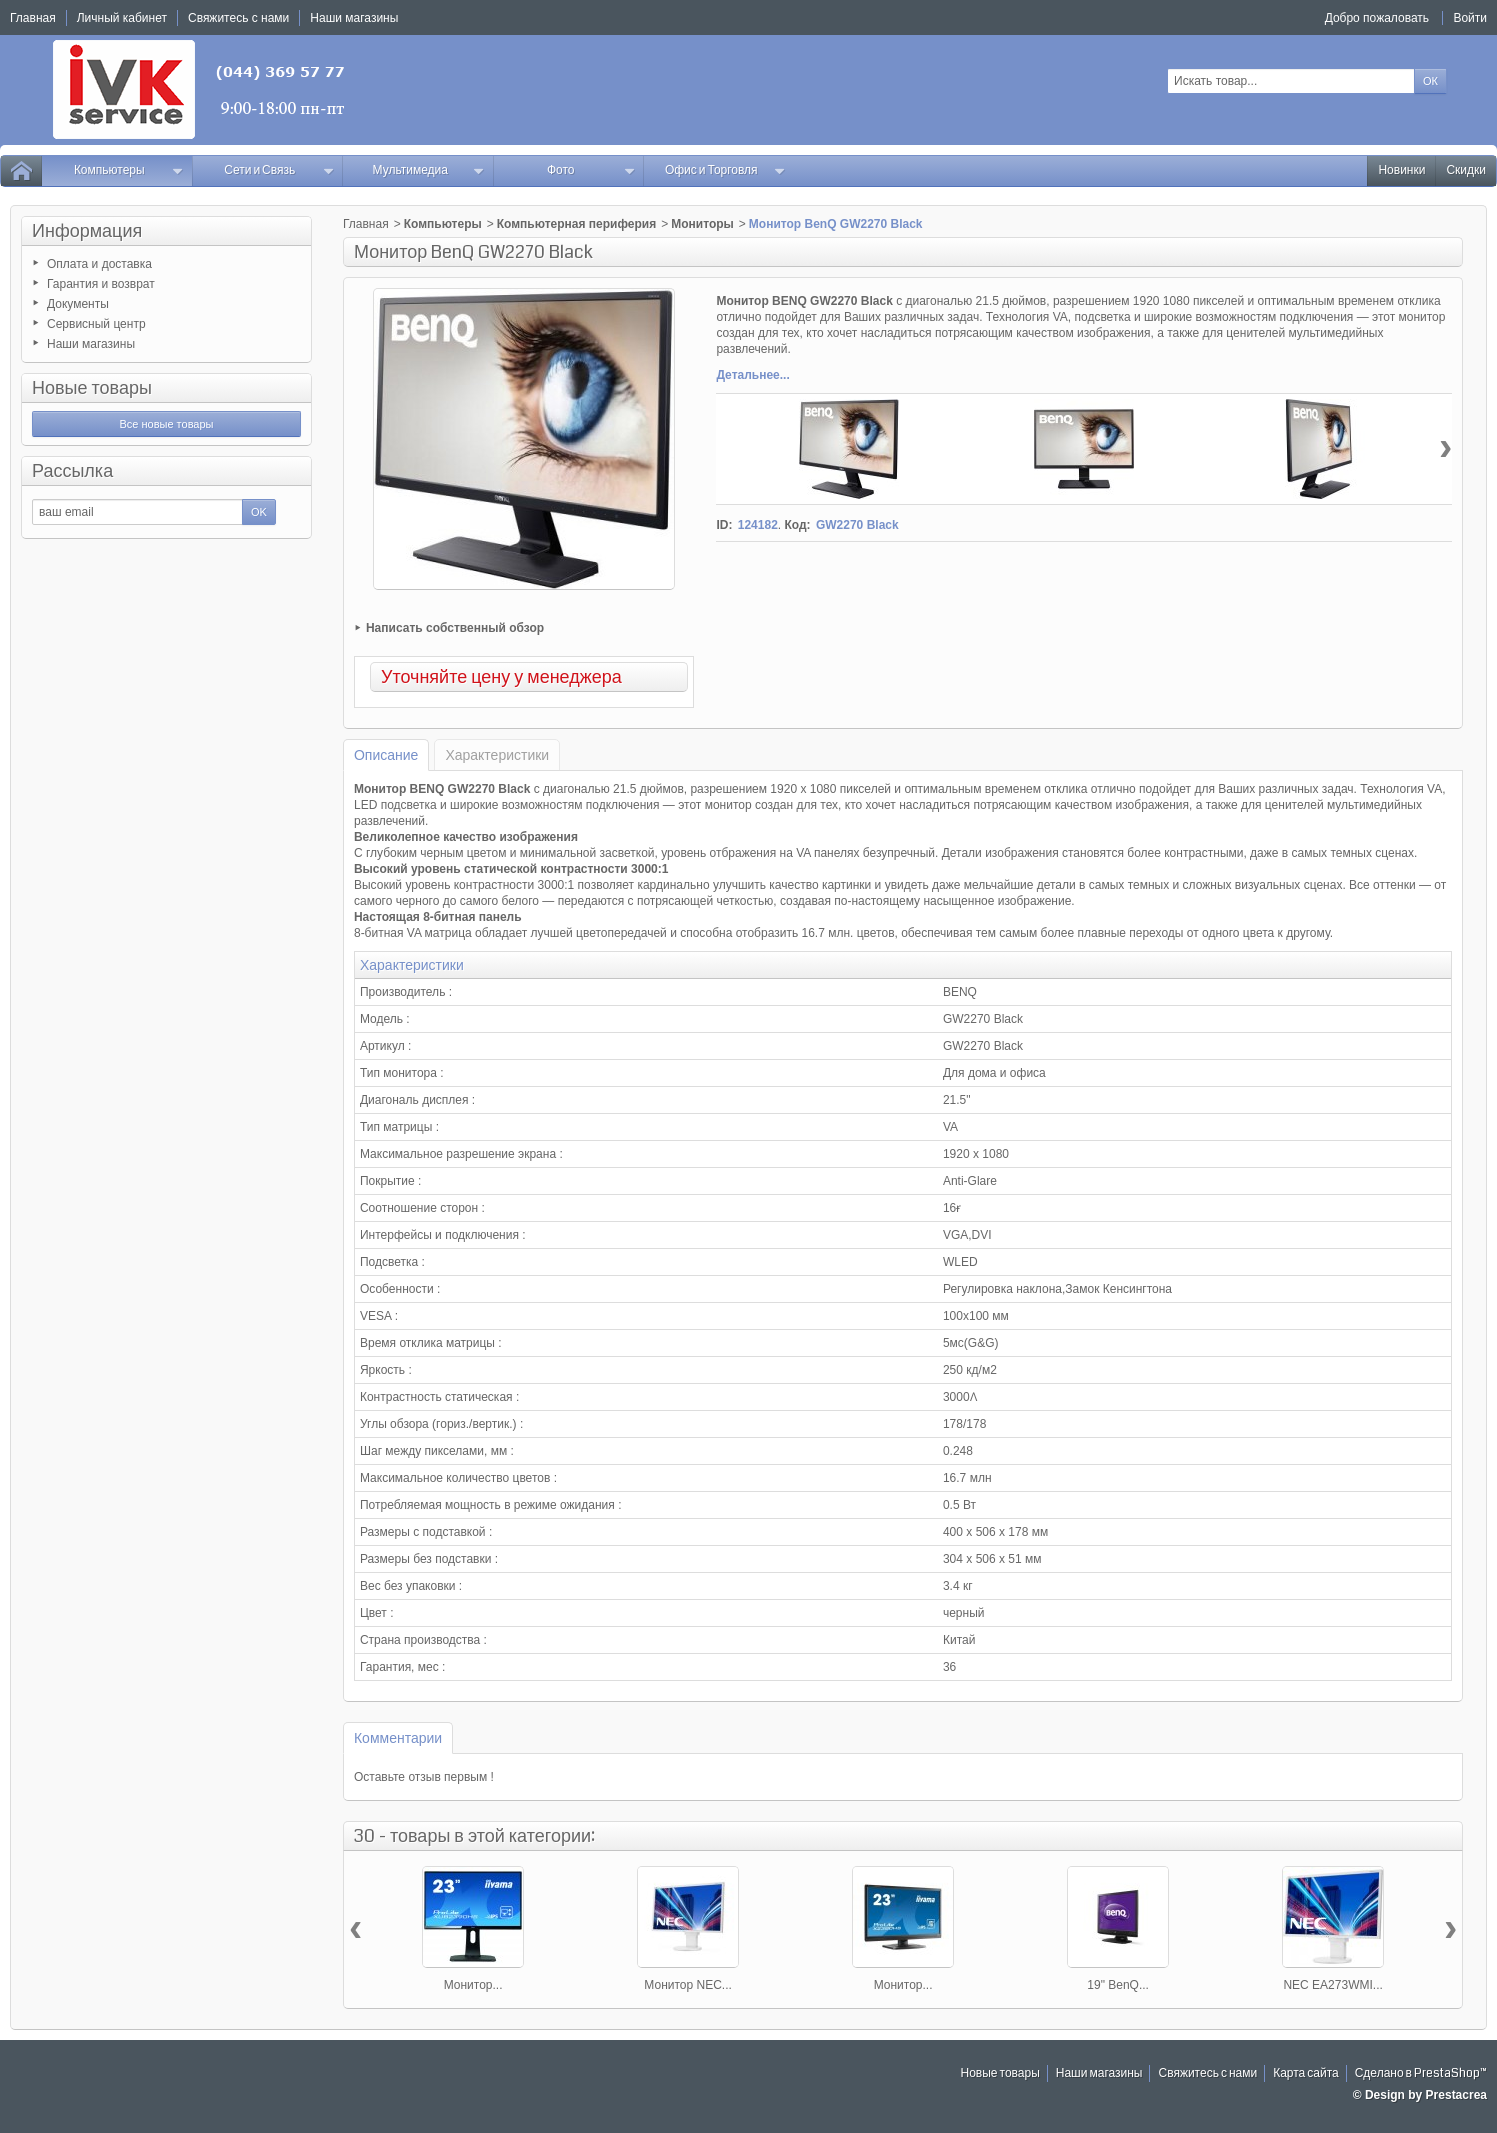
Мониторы (702, 224)
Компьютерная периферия (576, 224)
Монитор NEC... (688, 1985)
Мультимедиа (429, 170)
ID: (724, 525)
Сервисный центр (96, 324)
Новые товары (92, 388)
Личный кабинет (122, 18)
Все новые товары (166, 424)
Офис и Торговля (725, 170)
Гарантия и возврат (101, 284)
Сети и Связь (279, 170)
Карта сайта (1306, 2073)
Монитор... (473, 1985)
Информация (87, 231)
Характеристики (497, 755)
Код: (797, 525)
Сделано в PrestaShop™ (1421, 2073)
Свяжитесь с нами (1207, 2073)
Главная (366, 224)
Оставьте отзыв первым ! (424, 1777)
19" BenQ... (1118, 1985)
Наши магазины (91, 344)
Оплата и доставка (99, 264)
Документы (78, 304)
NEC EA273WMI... (1332, 1985)
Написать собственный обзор (455, 628)
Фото (591, 170)
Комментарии (398, 1738)
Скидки (1466, 170)
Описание (386, 755)
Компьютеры (129, 170)
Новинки (1401, 170)
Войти (1470, 18)
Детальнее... (752, 375)
